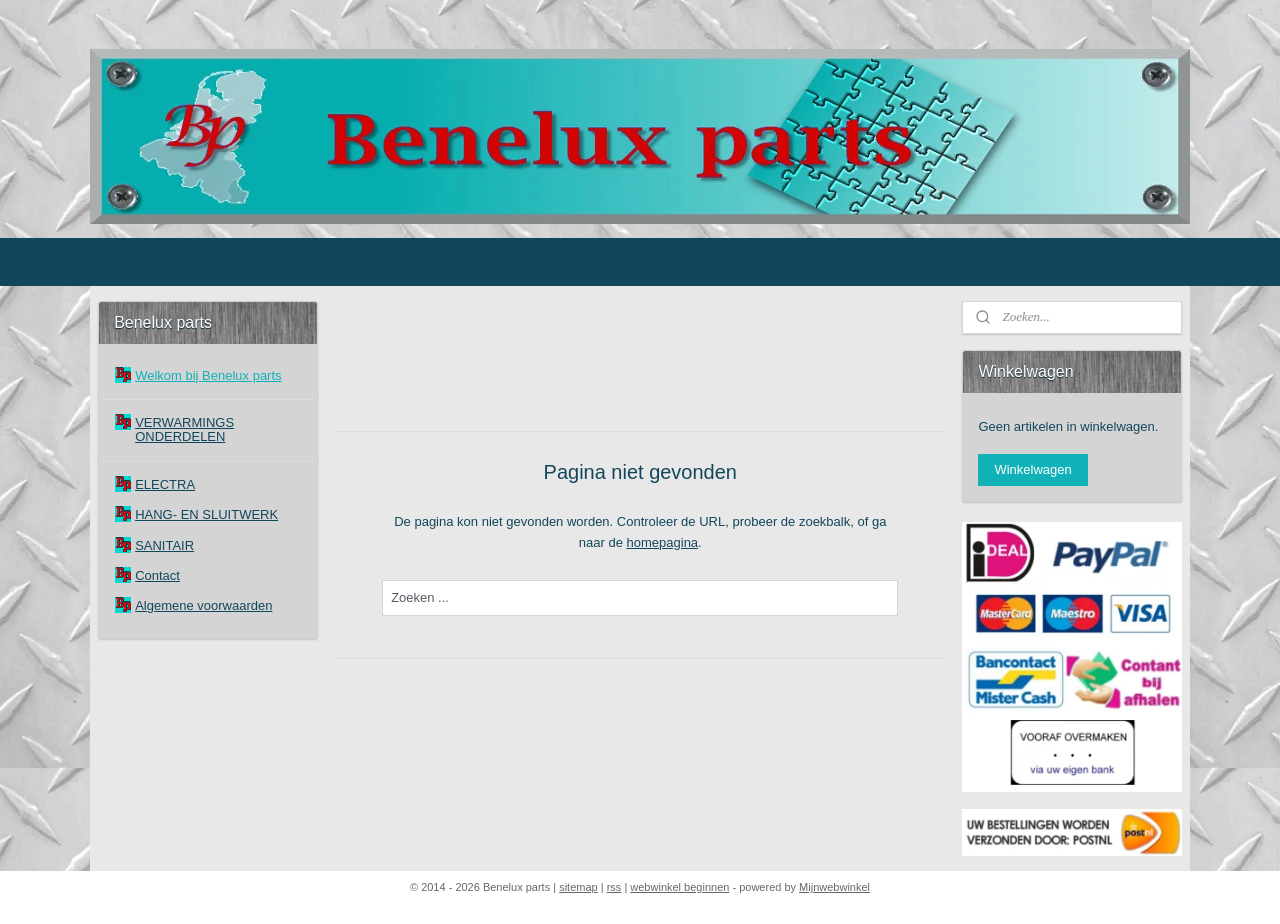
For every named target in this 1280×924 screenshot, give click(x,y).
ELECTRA (165, 484)
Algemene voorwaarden (203, 605)
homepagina (662, 542)
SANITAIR (164, 545)
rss (614, 887)
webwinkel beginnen (679, 887)
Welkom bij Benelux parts (208, 375)
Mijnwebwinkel (834, 887)
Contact (157, 575)
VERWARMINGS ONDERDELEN (184, 429)
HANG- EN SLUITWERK (206, 514)
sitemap (578, 887)
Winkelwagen (1032, 469)
